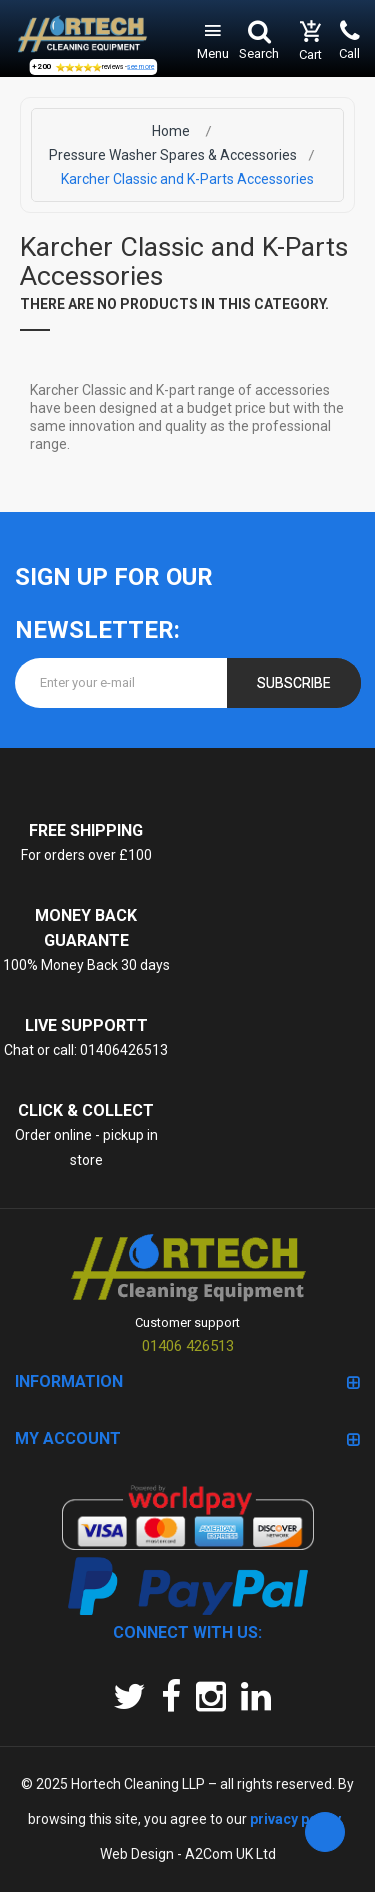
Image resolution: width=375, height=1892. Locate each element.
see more (140, 67)
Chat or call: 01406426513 (86, 1050)
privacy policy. (295, 1819)
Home (171, 131)
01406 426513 (188, 1346)
